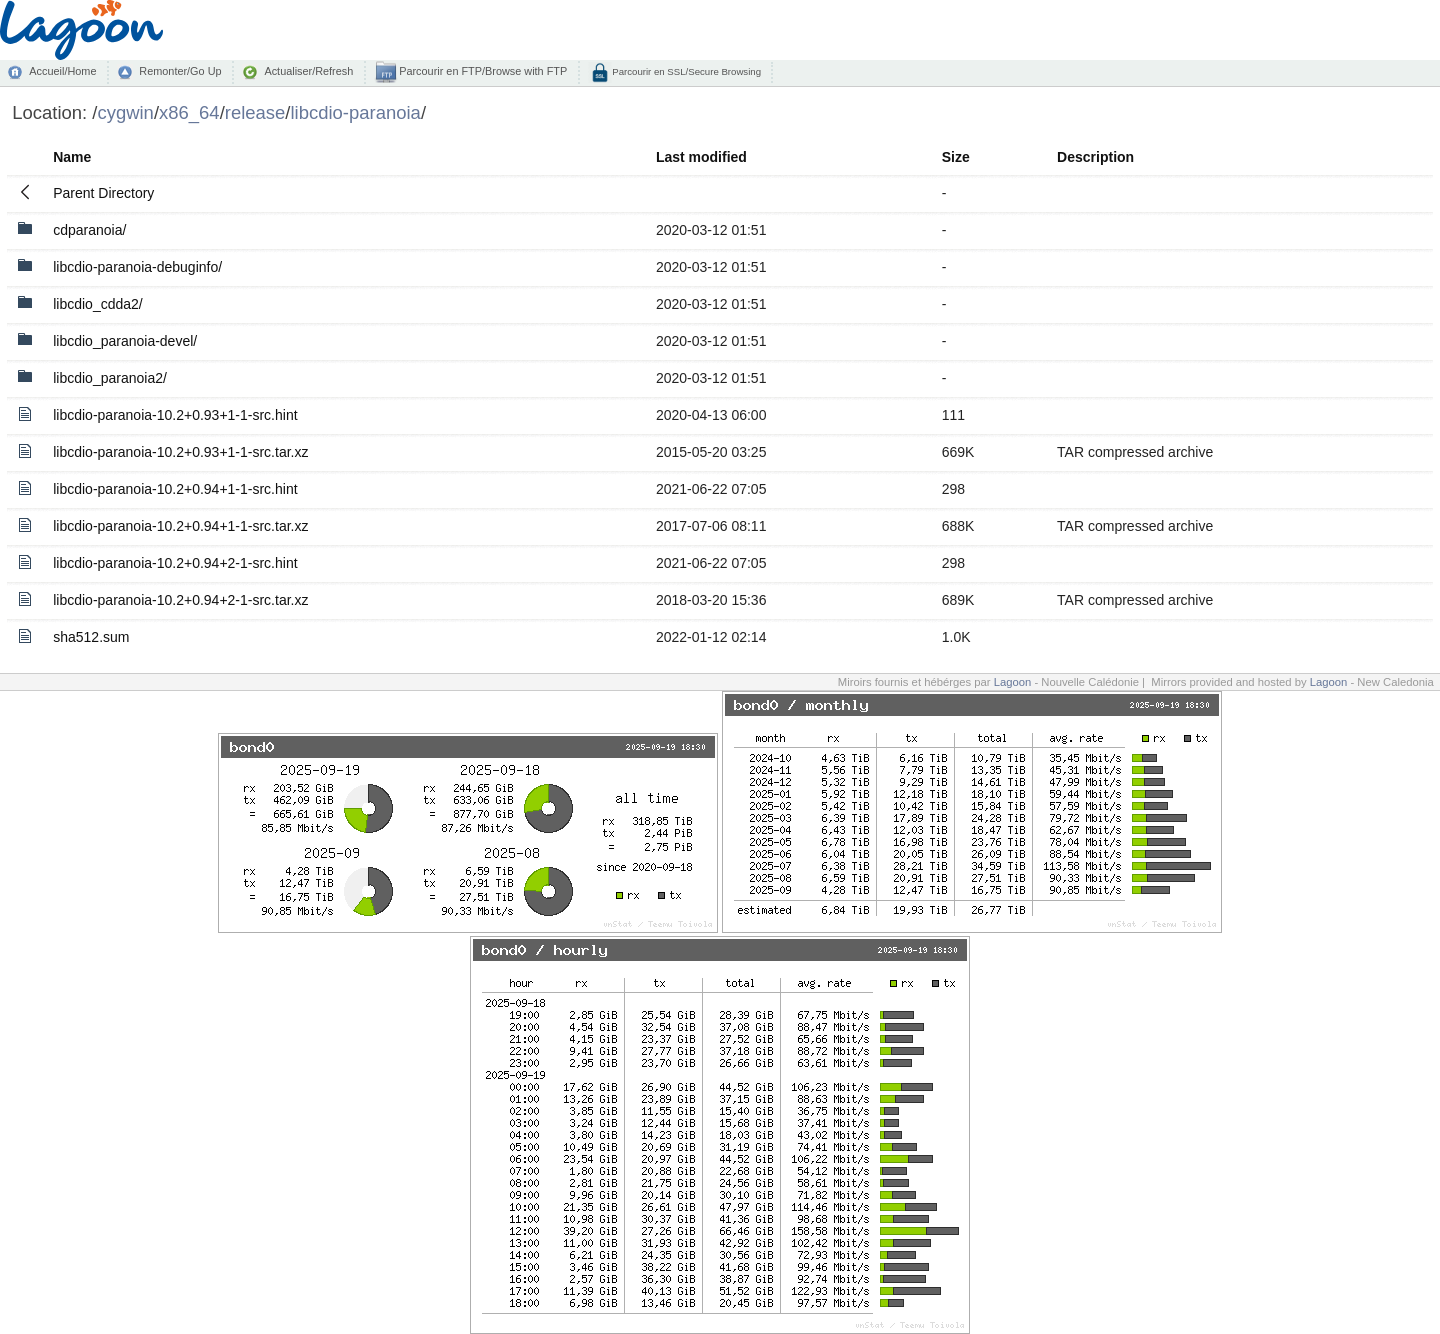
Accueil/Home (62, 71)
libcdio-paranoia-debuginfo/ (137, 267)
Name (72, 157)
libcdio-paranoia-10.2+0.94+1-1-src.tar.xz (180, 526)
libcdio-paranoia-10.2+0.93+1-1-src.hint (175, 415)
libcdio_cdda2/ (98, 304)
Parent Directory (103, 193)
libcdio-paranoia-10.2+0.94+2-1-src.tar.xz (180, 600)
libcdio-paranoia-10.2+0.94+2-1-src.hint (175, 563)
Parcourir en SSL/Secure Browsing (685, 71)
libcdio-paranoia (355, 112)
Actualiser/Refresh (308, 71)
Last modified (701, 157)
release (255, 112)
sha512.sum (91, 637)
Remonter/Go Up (180, 71)
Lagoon (1013, 682)
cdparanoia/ (89, 230)
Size (956, 157)
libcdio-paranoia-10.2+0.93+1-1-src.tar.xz (180, 452)
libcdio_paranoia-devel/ (125, 341)
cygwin (125, 112)
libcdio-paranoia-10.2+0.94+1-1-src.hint (175, 489)
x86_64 (189, 112)
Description (1095, 157)
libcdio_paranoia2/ (110, 378)
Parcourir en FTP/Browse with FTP (481, 71)
